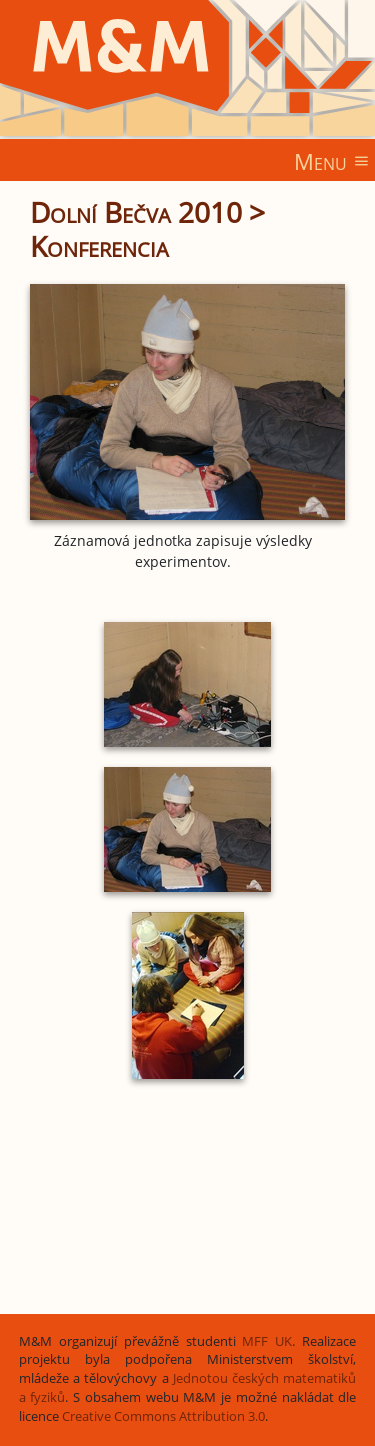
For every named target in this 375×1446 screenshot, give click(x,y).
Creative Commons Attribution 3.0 (163, 1416)
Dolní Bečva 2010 (136, 212)
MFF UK (267, 1341)
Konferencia (99, 246)
